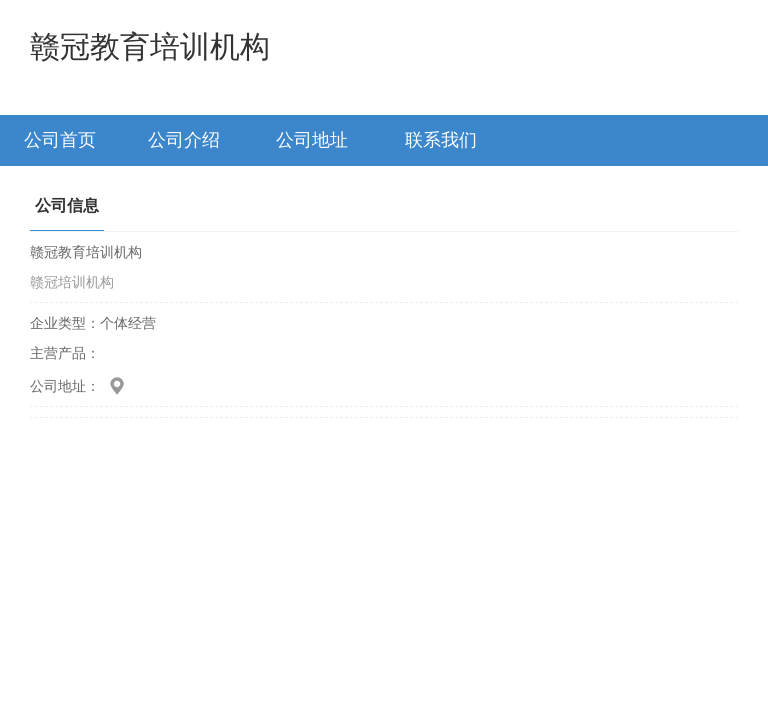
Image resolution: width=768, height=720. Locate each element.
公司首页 (60, 140)
